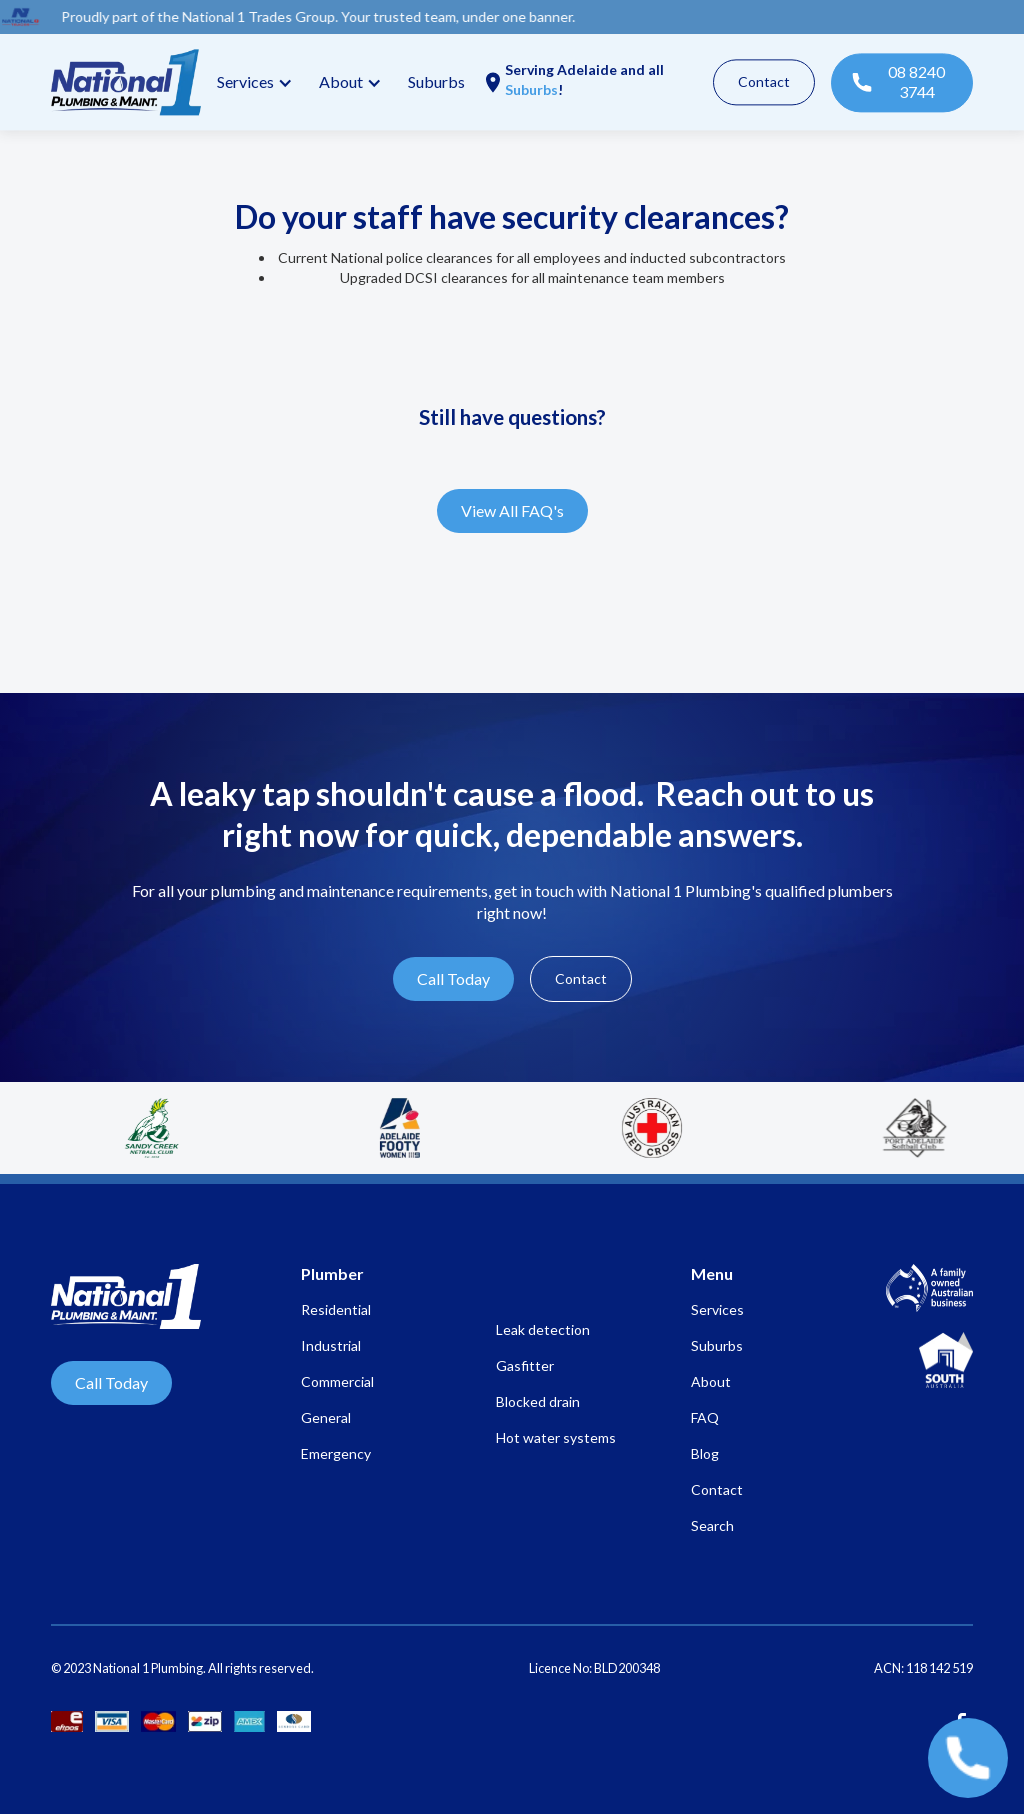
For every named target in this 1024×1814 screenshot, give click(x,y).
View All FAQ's (512, 510)
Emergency (336, 1453)
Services (245, 81)
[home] (126, 82)
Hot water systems (556, 1437)
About (711, 1381)
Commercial (337, 1381)
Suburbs (436, 81)
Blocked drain (538, 1401)
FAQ (705, 1417)
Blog (705, 1453)
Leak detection (543, 1329)
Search (712, 1525)
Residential (336, 1309)
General (326, 1417)
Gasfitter (525, 1365)
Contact (764, 81)
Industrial (331, 1345)
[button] (252, 82)
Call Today (453, 978)
